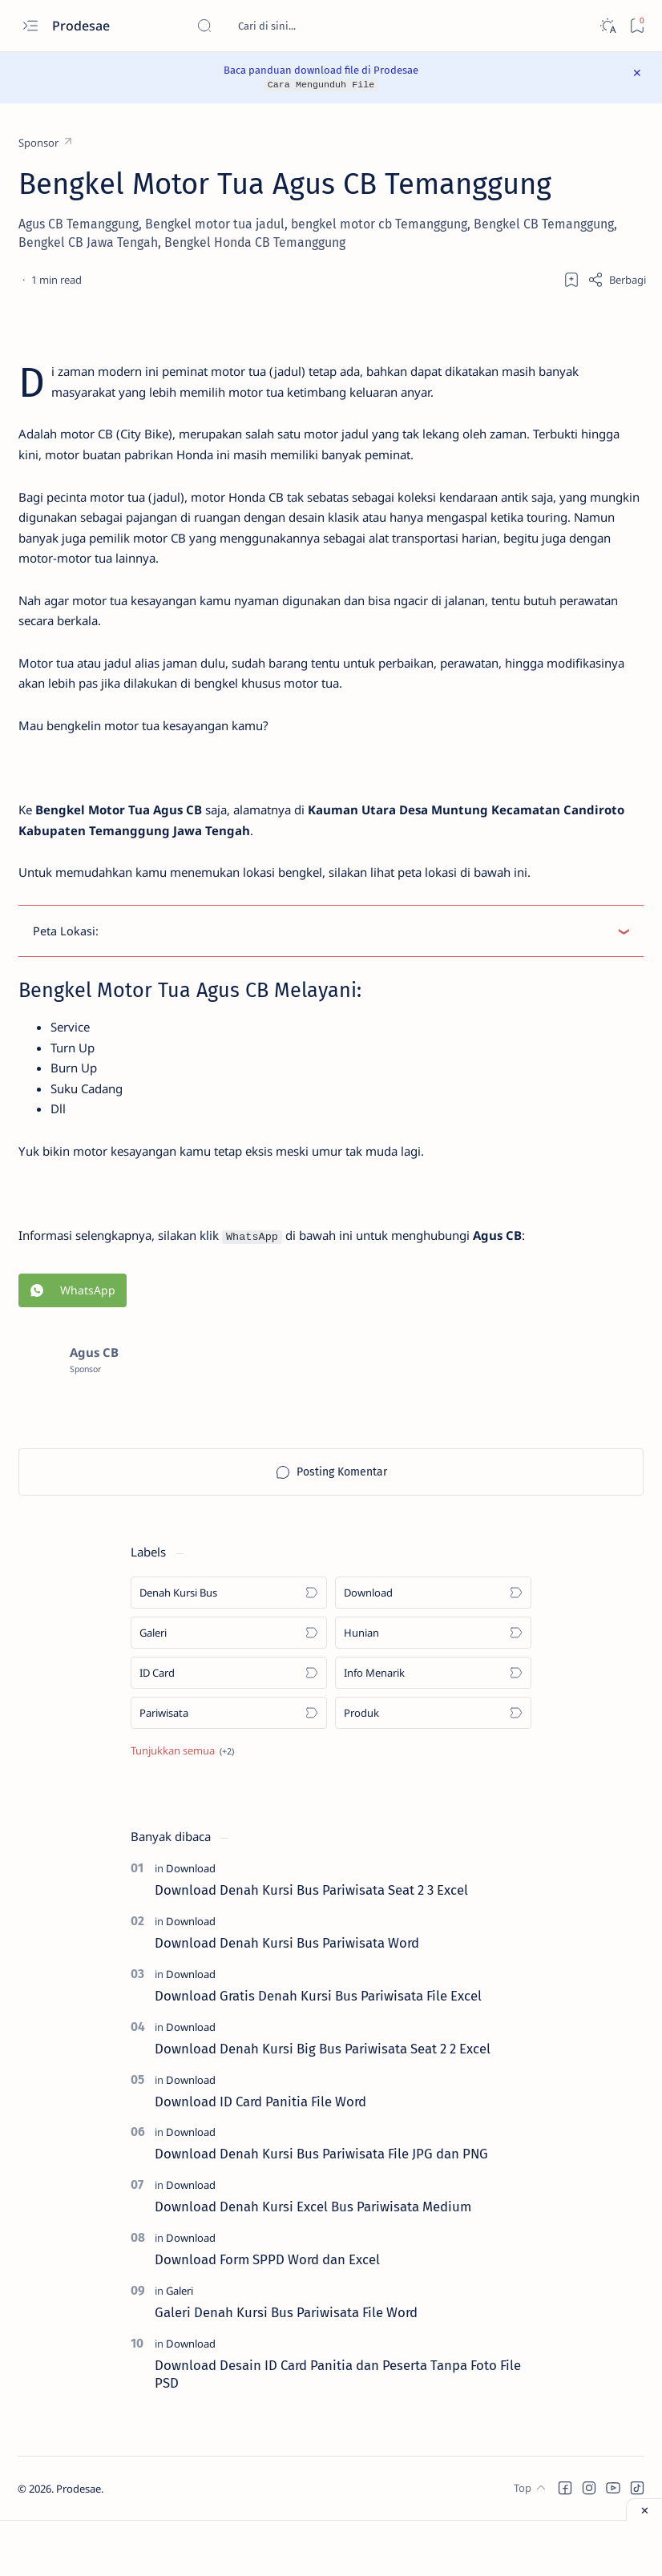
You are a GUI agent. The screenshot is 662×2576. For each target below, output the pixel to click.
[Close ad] (644, 2509)
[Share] (616, 279)
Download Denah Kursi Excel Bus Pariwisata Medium (313, 2263)
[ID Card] (229, 1729)
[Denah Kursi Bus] (229, 1649)
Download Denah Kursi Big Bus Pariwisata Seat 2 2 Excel (322, 2105)
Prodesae (82, 25)
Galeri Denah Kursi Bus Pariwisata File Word (286, 2368)
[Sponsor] (46, 142)
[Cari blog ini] (316, 25)
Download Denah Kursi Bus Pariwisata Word (287, 1999)
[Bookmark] (637, 26)
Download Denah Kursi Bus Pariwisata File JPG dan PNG (321, 2210)
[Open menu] (30, 26)
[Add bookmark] (571, 279)
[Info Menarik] (433, 1729)
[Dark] (607, 26)
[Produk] (433, 1769)
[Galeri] (229, 1689)
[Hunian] (433, 1689)
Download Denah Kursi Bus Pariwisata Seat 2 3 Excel (311, 1946)
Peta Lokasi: (68, 970)
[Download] (433, 1649)
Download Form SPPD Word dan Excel (267, 2315)
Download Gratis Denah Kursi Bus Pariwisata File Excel (318, 2052)
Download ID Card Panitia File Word (260, 2157)
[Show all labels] (182, 1806)
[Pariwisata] (229, 1769)
